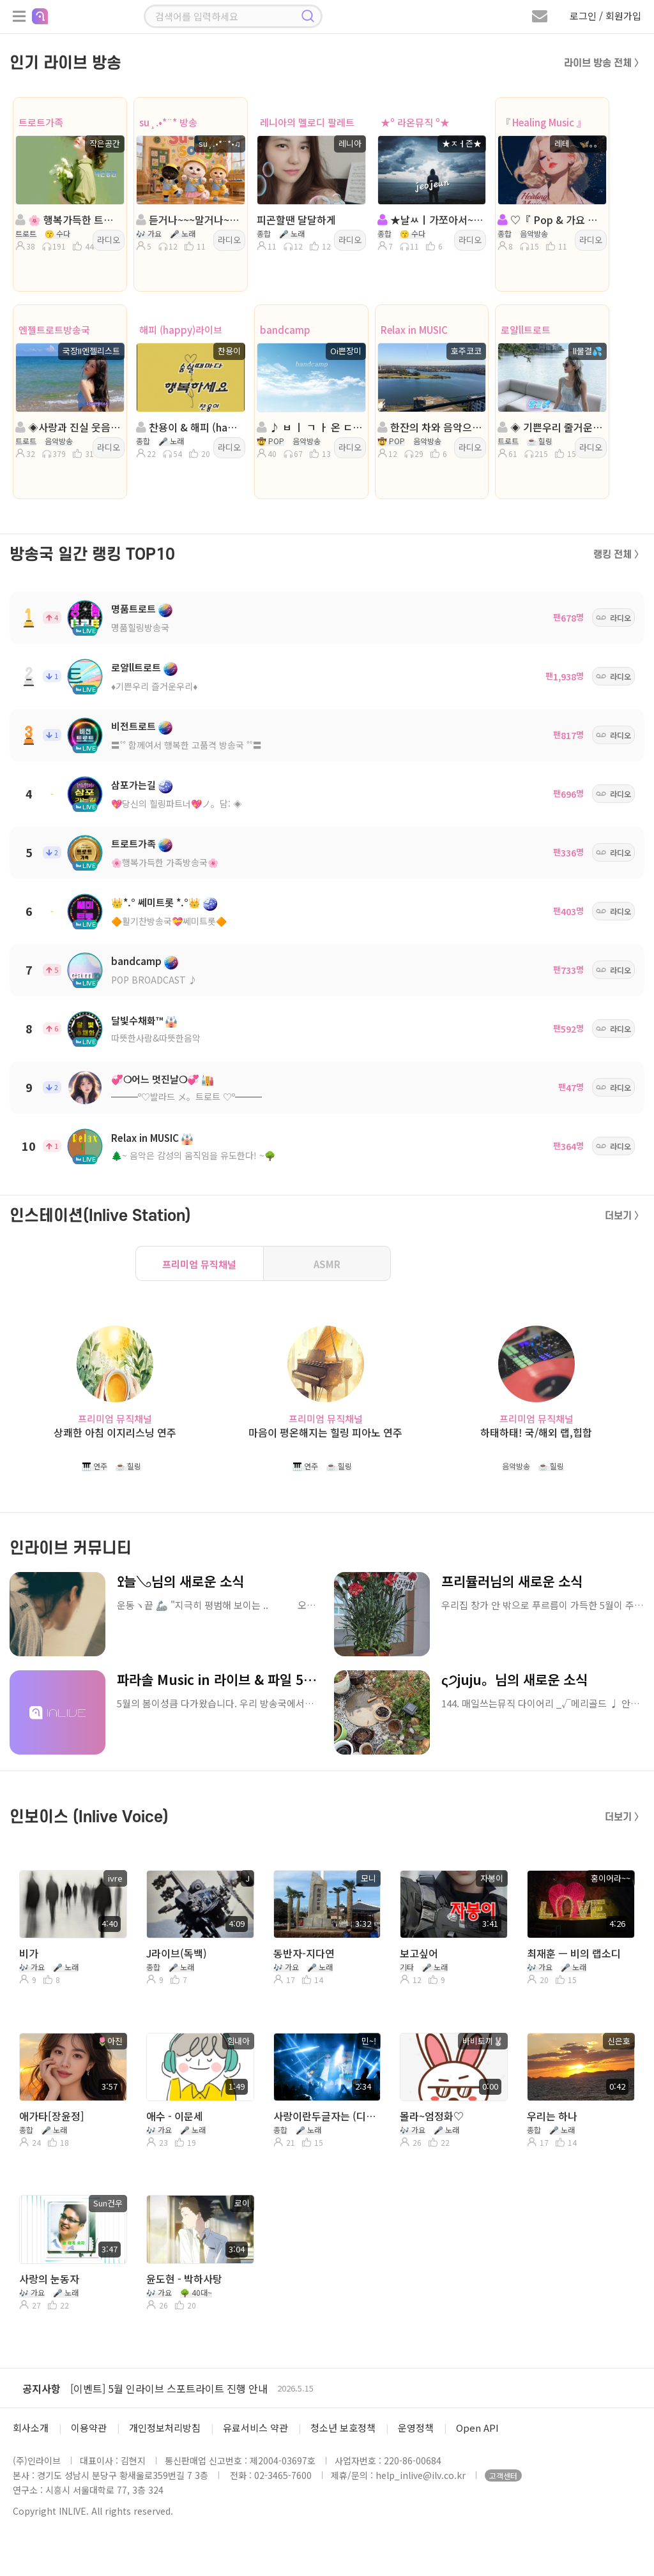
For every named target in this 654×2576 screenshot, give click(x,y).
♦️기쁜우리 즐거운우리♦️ (154, 686)
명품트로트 (133, 608)
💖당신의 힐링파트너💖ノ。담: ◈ (176, 803)
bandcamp (285, 329)
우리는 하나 (552, 2115)
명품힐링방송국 (140, 627)
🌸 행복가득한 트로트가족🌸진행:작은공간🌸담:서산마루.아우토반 (68, 219)
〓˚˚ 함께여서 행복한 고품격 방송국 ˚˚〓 (186, 744)
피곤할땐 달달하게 (296, 219)
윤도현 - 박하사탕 (184, 2278)
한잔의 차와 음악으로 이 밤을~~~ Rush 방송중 (430, 427)
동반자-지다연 (304, 1953)
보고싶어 (419, 1953)
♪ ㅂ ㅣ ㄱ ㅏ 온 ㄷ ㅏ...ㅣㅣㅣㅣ (310, 427)
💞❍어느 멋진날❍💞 (155, 1079)
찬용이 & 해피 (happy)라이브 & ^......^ (189, 427)
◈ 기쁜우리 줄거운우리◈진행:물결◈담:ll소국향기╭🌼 (551, 427)
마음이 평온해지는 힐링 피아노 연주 (325, 1432)
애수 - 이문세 (174, 2115)
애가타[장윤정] (51, 2115)
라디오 (108, 240)
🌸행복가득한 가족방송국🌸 (164, 862)
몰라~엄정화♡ (432, 2115)
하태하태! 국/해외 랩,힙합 (536, 1432)
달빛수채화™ (137, 1020)
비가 (28, 1953)
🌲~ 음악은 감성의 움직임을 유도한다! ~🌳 (193, 1155)
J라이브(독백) (176, 1953)
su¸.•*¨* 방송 (168, 122)
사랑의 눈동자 (49, 2278)
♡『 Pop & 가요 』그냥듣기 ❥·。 (551, 219)
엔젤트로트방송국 (54, 329)
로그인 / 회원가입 (605, 15)
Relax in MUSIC (414, 329)
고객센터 (503, 2475)
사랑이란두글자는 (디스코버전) (326, 2115)
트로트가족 (41, 122)
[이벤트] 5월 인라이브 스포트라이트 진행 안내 (169, 2388)
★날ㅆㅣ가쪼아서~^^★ (430, 219)
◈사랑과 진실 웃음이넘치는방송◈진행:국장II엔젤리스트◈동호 (68, 427)
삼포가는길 (133, 784)
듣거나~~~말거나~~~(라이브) (189, 219)
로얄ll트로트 (526, 329)
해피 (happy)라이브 (180, 329)
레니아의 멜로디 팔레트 (307, 122)
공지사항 (41, 2388)
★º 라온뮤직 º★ (415, 122)
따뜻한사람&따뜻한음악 (156, 1037)
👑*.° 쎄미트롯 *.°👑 (156, 902)
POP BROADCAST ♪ (154, 979)
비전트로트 (133, 726)
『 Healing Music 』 (543, 122)
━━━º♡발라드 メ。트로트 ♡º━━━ (186, 1096)
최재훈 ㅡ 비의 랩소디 (574, 1953)
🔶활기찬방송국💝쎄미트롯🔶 (169, 921)
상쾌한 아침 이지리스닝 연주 (115, 1432)
